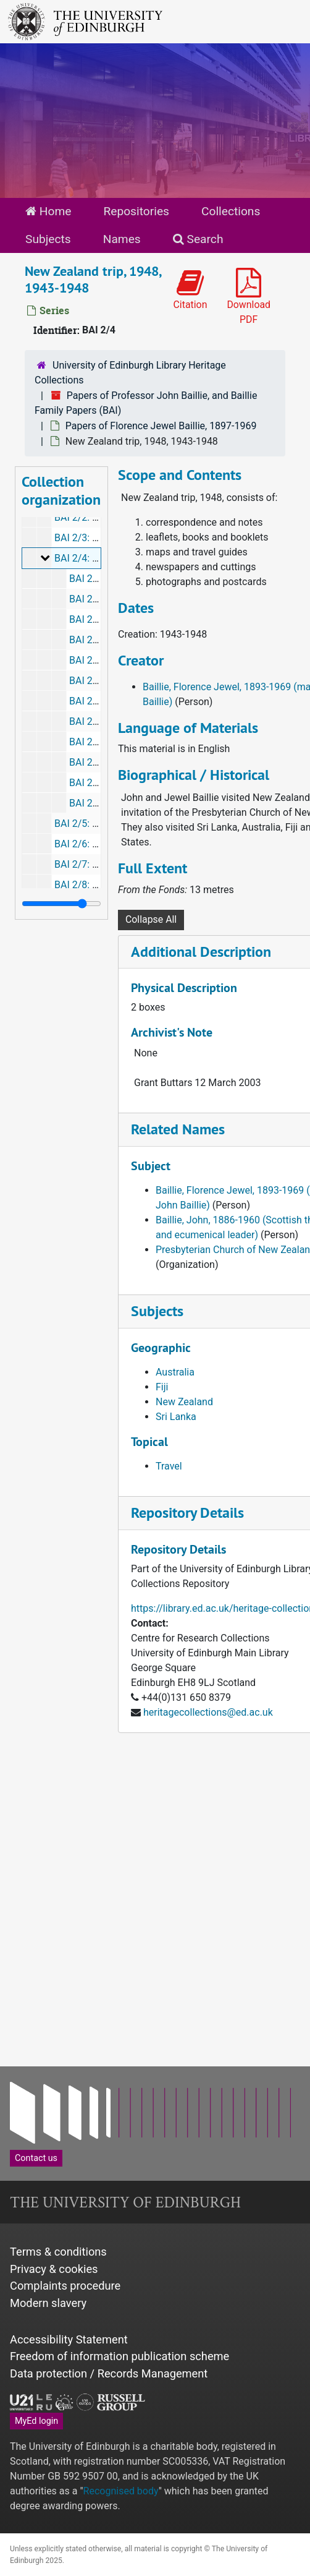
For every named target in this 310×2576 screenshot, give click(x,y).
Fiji (162, 1387)
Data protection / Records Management (108, 2373)
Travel (169, 1466)
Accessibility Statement (69, 2339)
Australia (175, 1372)
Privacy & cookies (54, 2268)
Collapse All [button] (151, 919)
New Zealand (184, 1402)
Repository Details (187, 1512)
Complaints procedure (65, 2285)
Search (198, 239)
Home (48, 211)
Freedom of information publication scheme (119, 2356)
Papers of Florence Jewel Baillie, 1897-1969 (161, 426)
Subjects (48, 239)
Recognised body (121, 2491)
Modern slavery (48, 2302)
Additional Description (201, 951)
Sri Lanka (176, 1417)
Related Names (178, 1129)
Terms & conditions (58, 2251)
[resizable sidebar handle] (61, 904)
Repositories (136, 211)
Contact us (36, 2158)
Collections (230, 211)
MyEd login (36, 2421)
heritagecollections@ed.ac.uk (208, 1712)
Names (122, 239)
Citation (190, 289)
